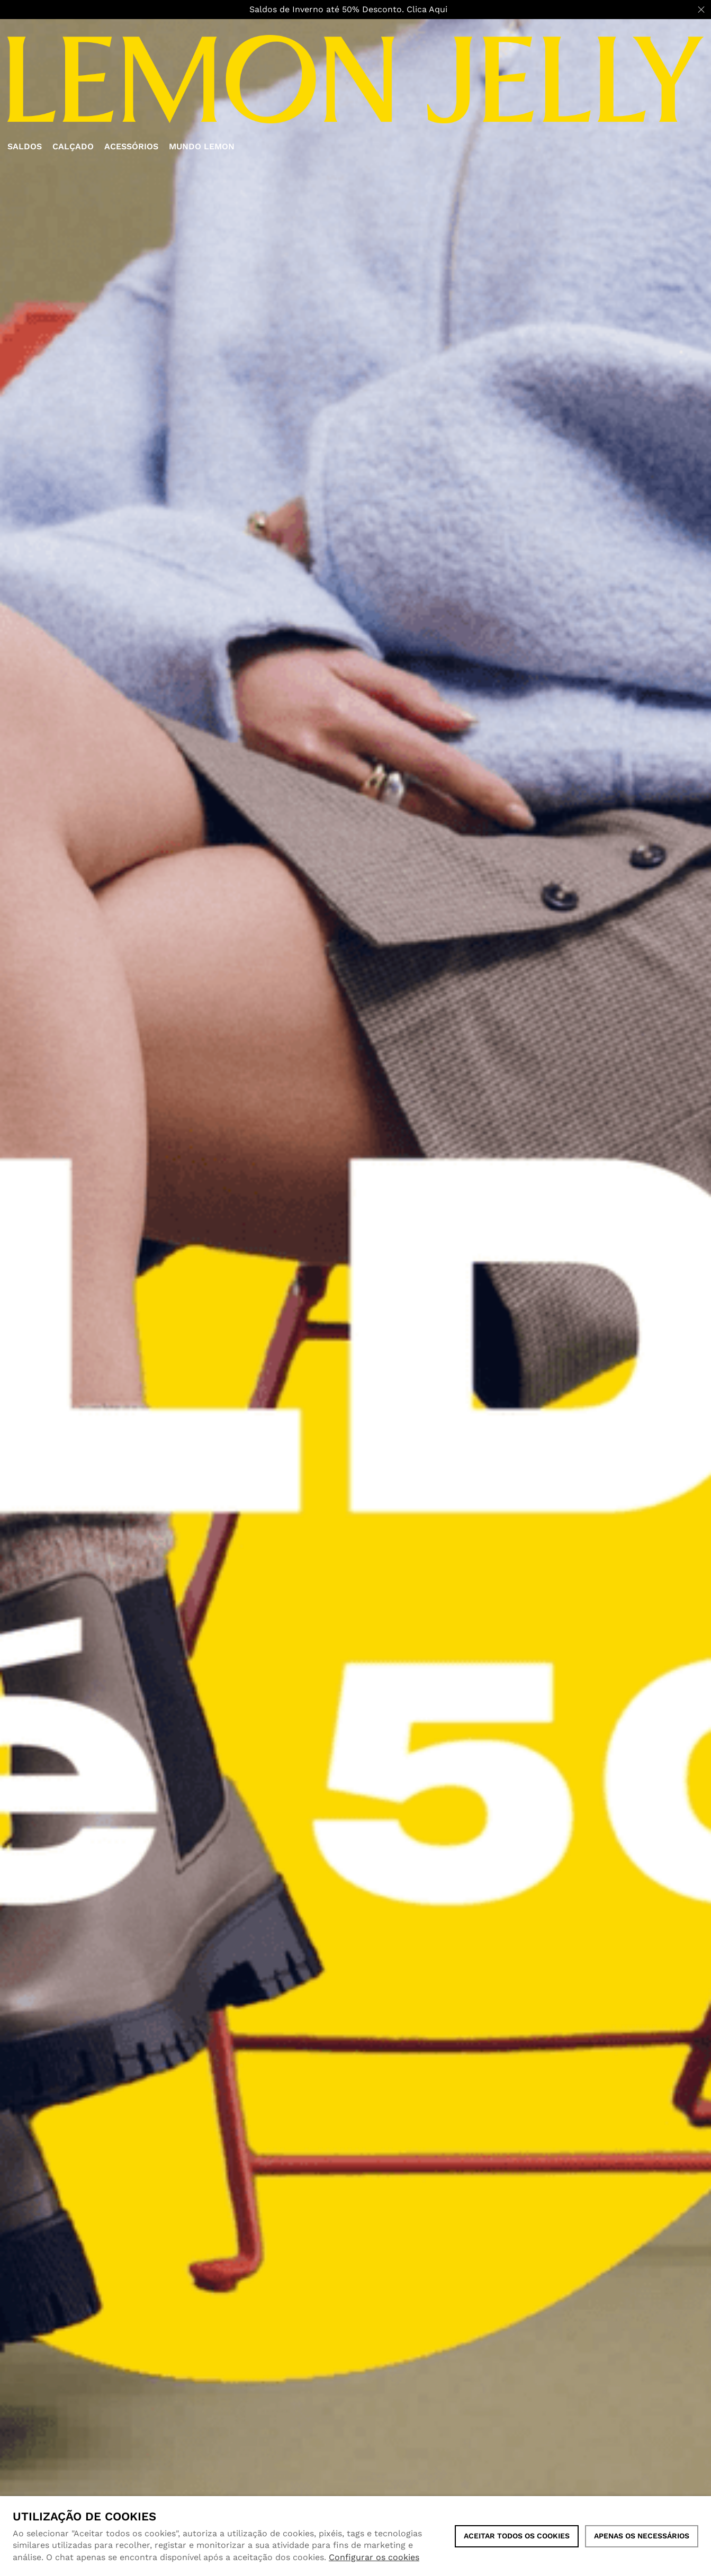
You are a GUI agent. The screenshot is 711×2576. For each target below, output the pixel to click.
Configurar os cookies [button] (374, 2557)
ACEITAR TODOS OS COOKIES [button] (517, 2536)
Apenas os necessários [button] (641, 2536)
